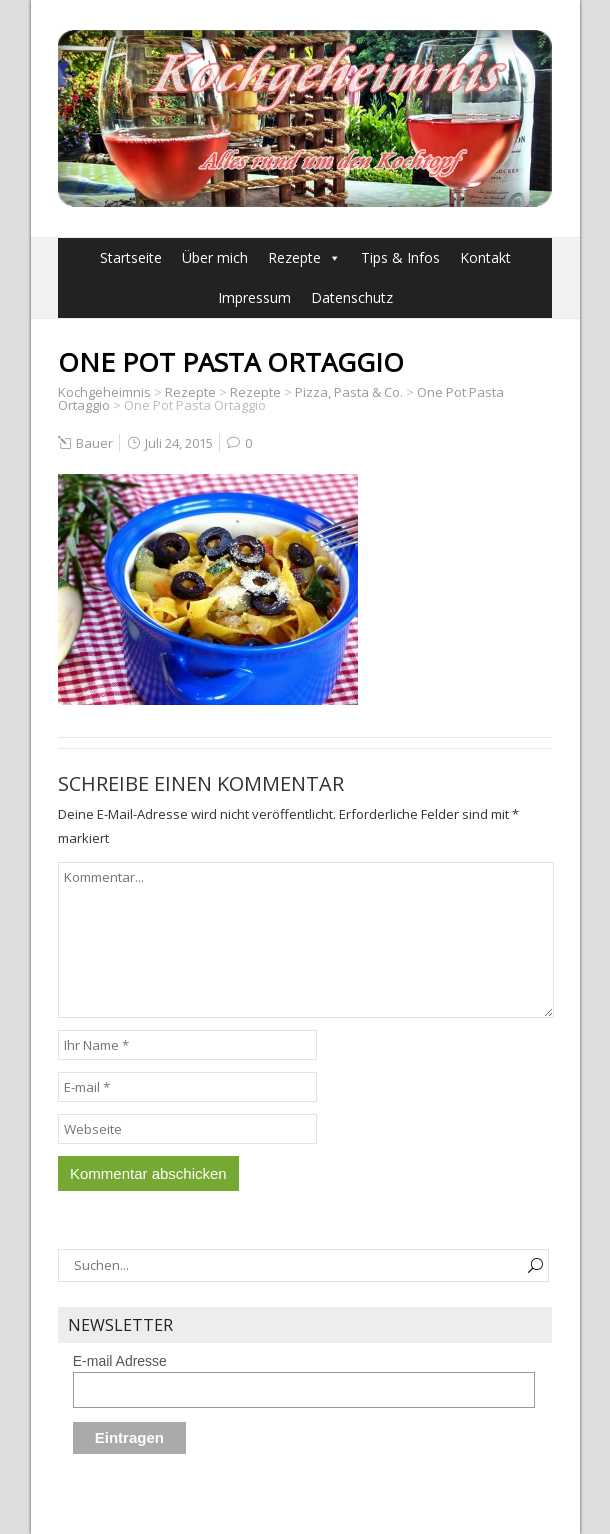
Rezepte (294, 257)
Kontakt (485, 257)
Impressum (254, 297)
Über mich (215, 257)
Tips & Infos (400, 257)
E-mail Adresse (120, 1361)
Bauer (94, 443)
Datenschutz (352, 297)
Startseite (131, 257)
